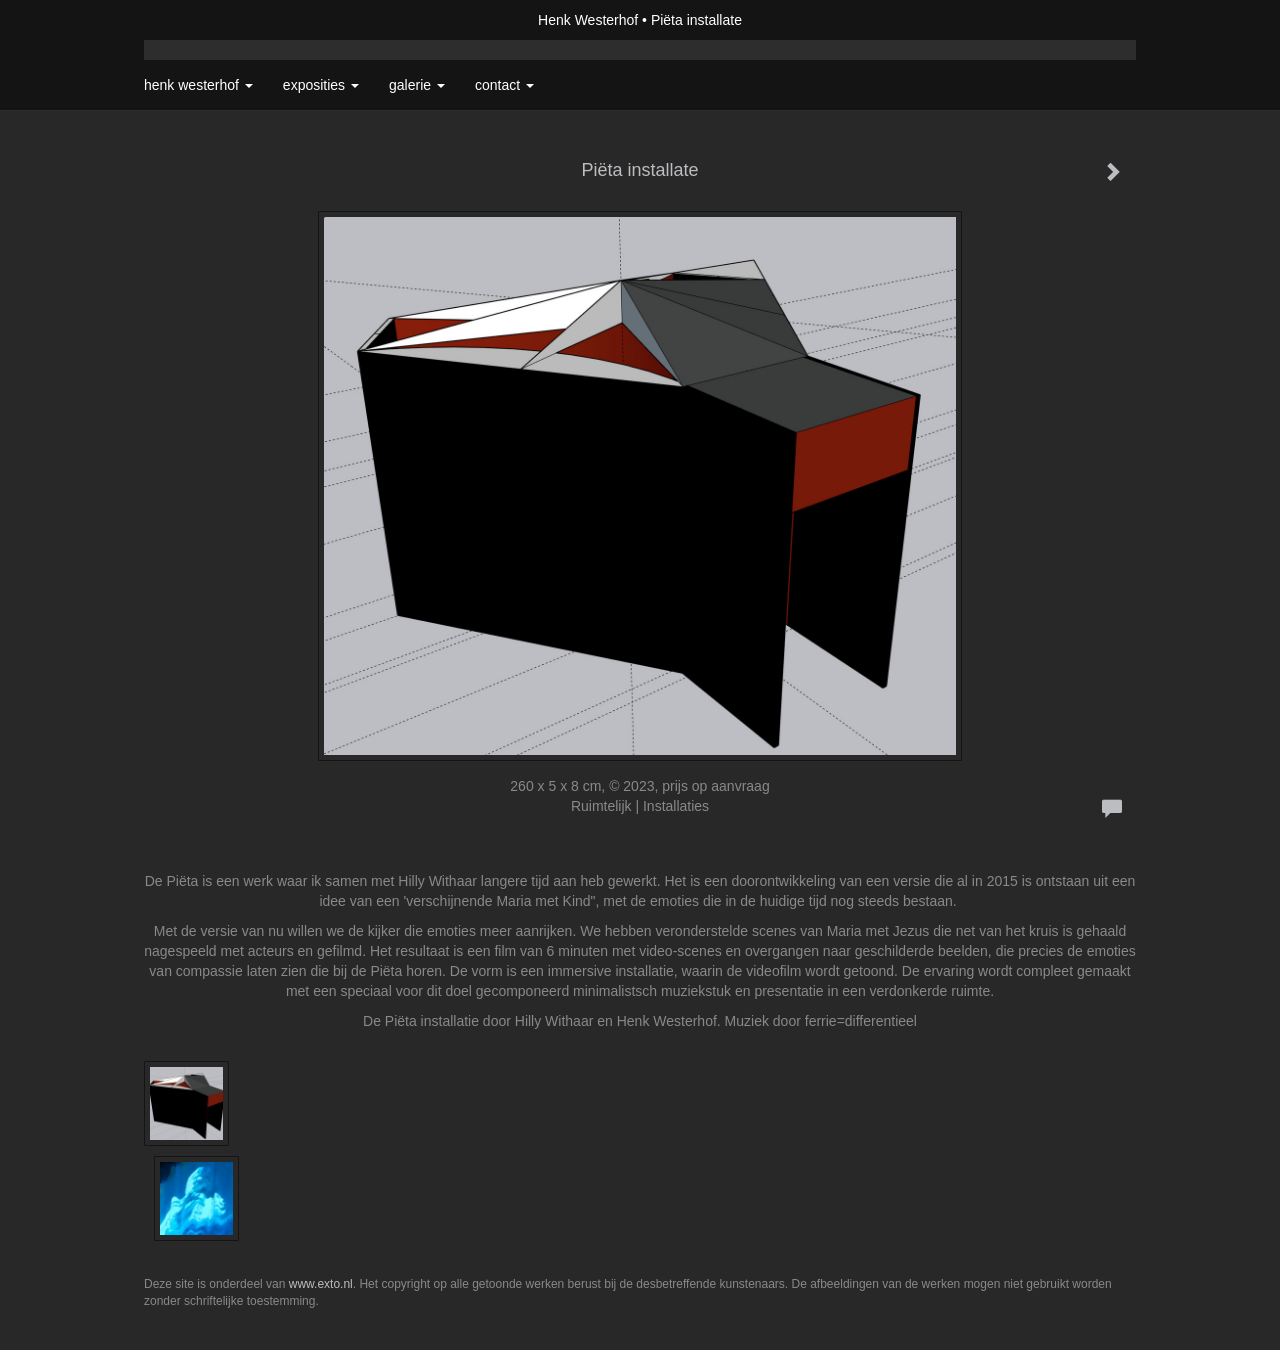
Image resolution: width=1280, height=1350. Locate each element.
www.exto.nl (321, 1284)
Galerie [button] (417, 85)
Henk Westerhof (588, 20)
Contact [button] (504, 85)
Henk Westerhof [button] (198, 85)
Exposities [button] (321, 85)
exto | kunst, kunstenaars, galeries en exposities (200, 20)
